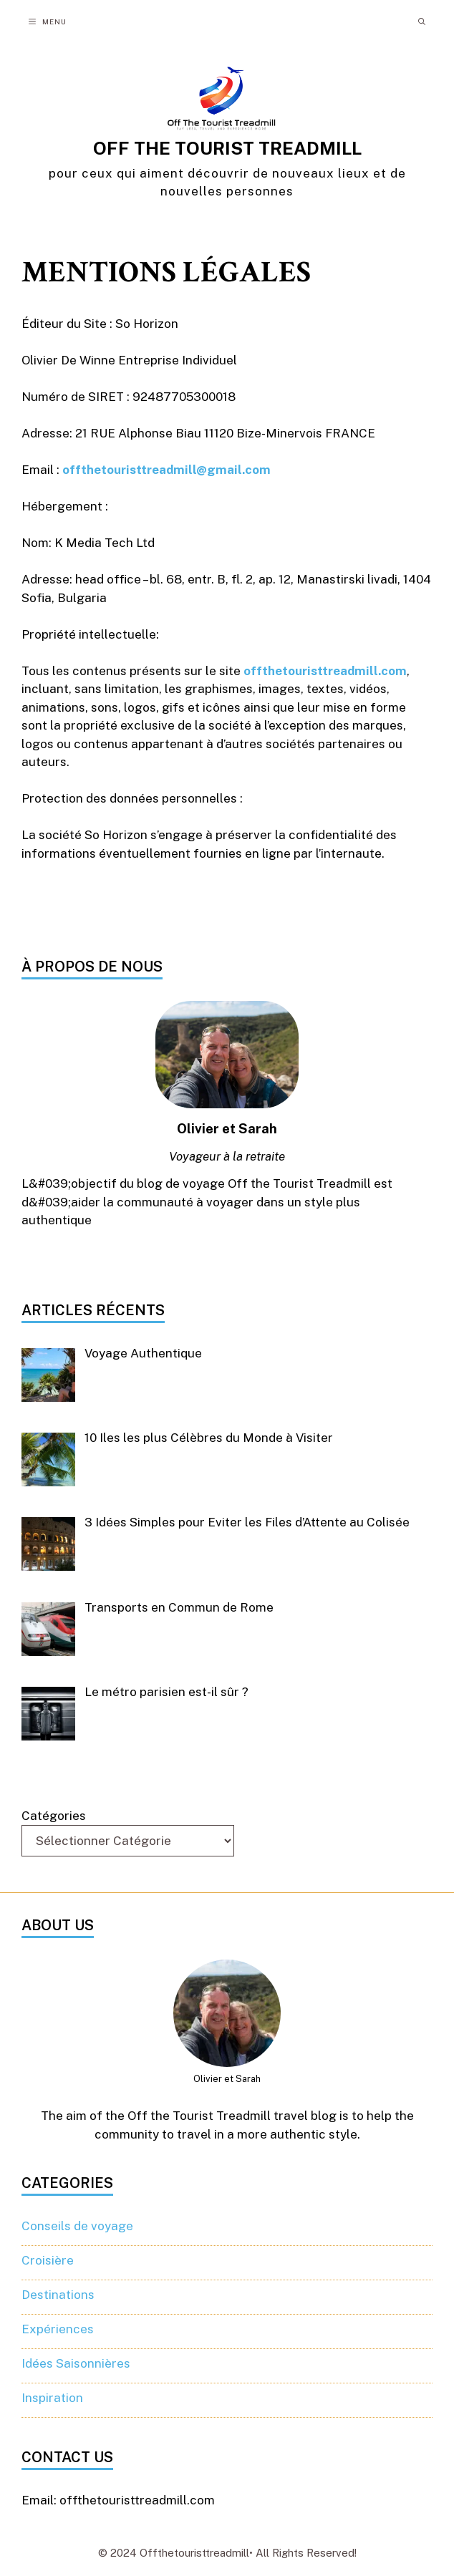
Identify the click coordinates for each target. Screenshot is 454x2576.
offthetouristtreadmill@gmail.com (166, 470)
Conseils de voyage (77, 2226)
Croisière (47, 2260)
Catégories (53, 1815)
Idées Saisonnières (75, 2363)
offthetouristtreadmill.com (325, 671)
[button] (422, 21)
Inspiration (52, 2398)
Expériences (57, 2329)
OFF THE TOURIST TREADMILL (227, 148)
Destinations (58, 2294)
